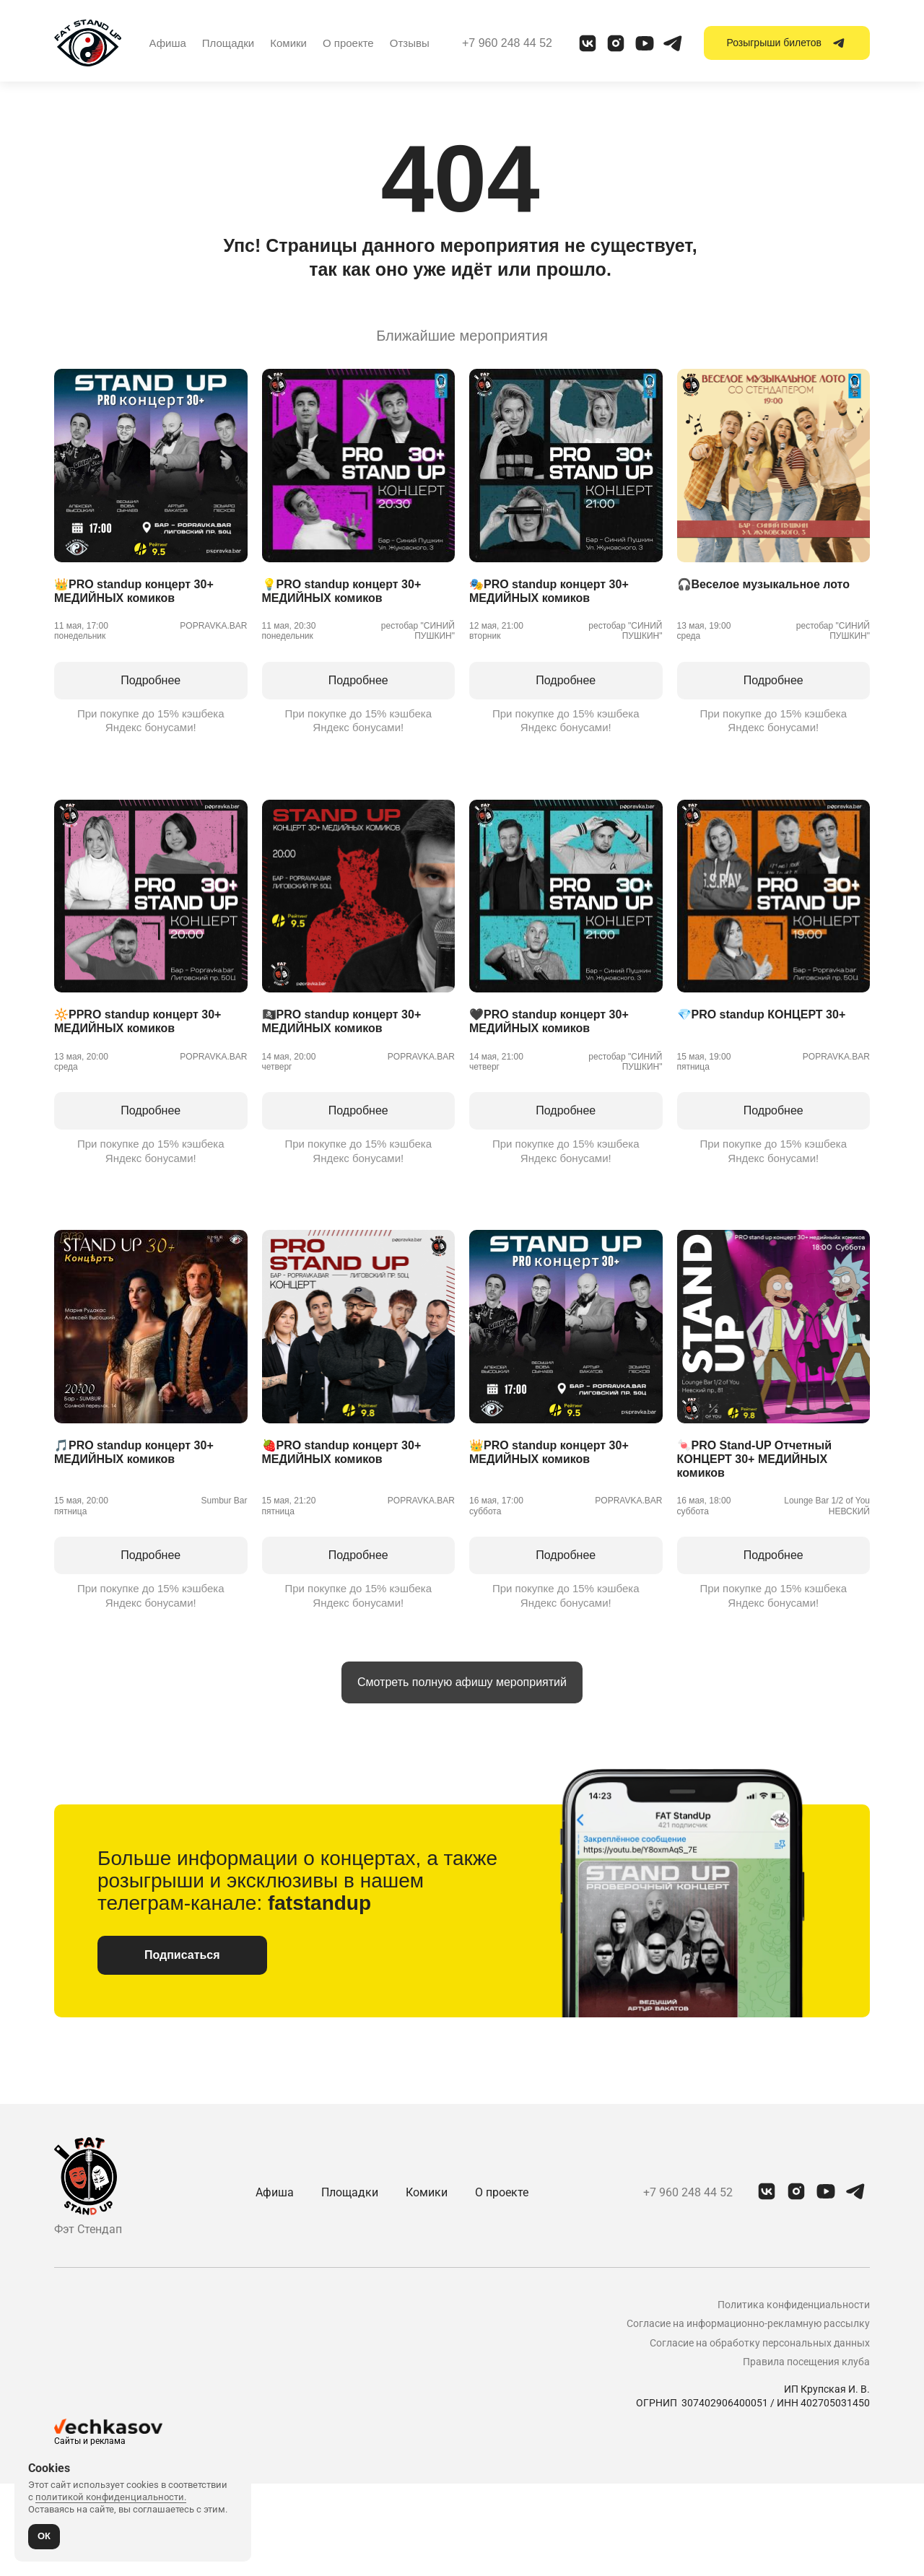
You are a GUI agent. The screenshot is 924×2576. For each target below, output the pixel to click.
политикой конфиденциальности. (110, 2497)
